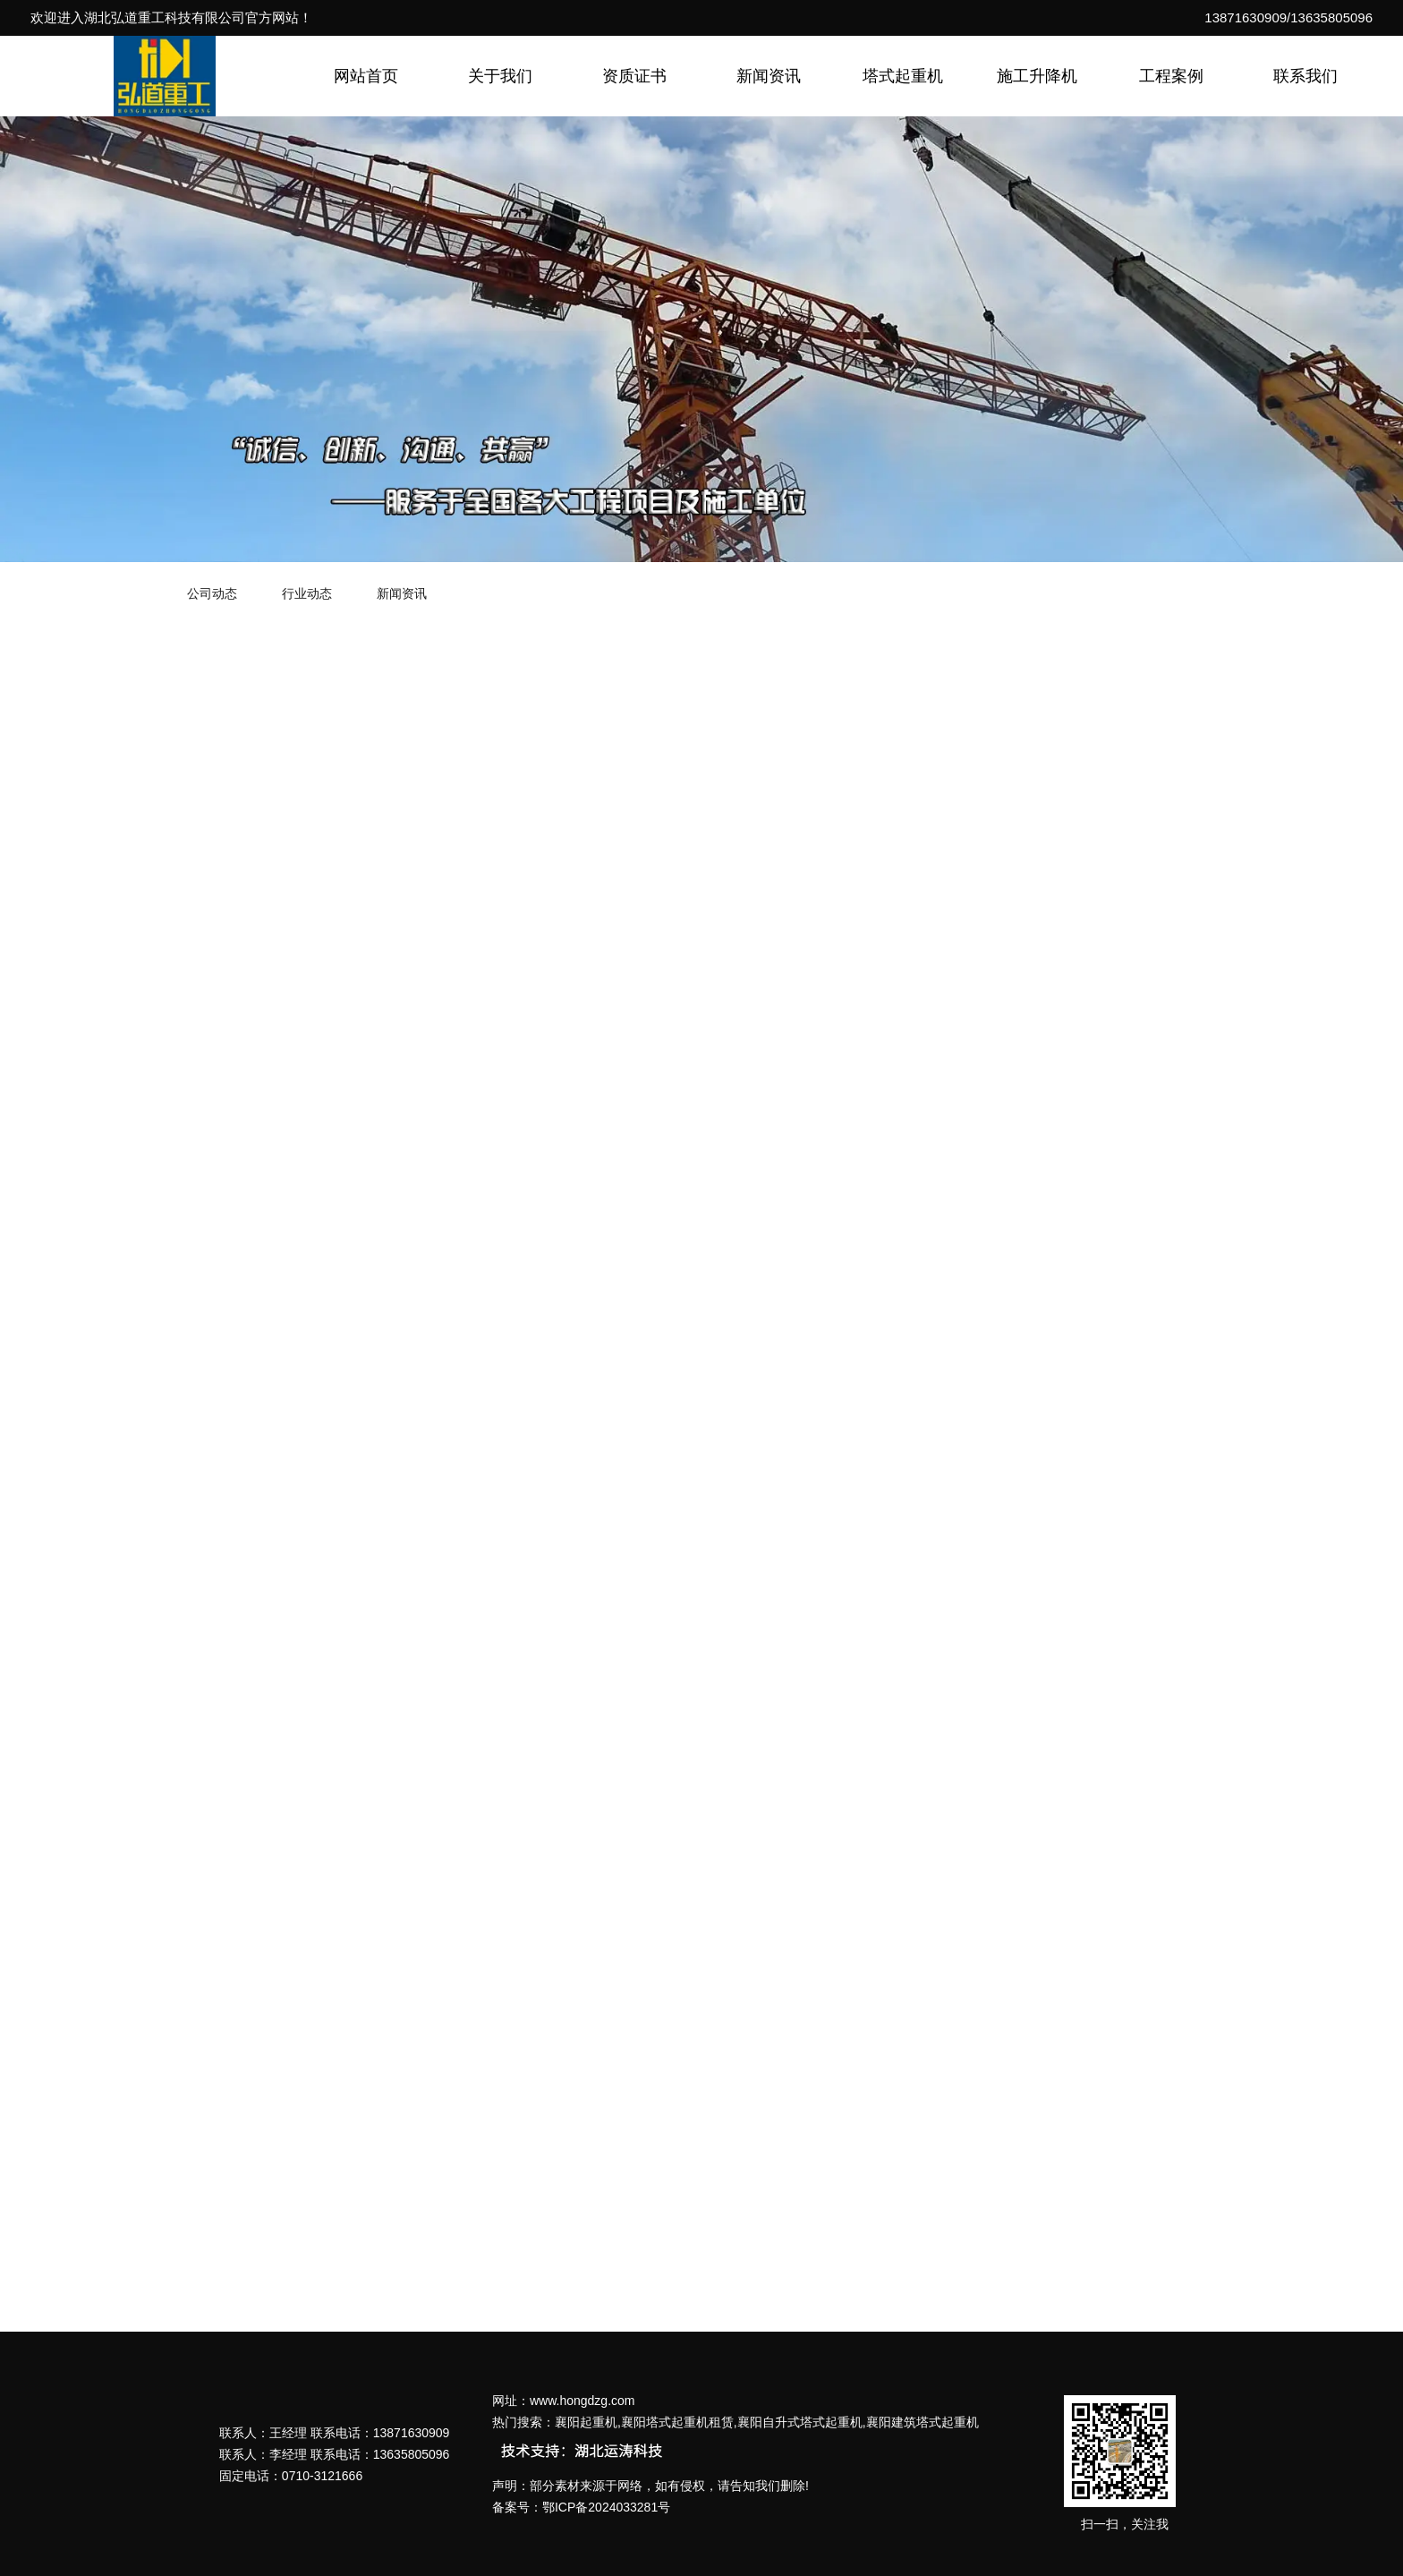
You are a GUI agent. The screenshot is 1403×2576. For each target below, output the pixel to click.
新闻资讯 (768, 76)
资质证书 (634, 76)
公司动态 (212, 593)
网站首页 (366, 76)
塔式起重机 (903, 76)
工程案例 (1171, 76)
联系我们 (1305, 76)
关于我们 (500, 76)
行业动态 (307, 593)
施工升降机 (1037, 76)
